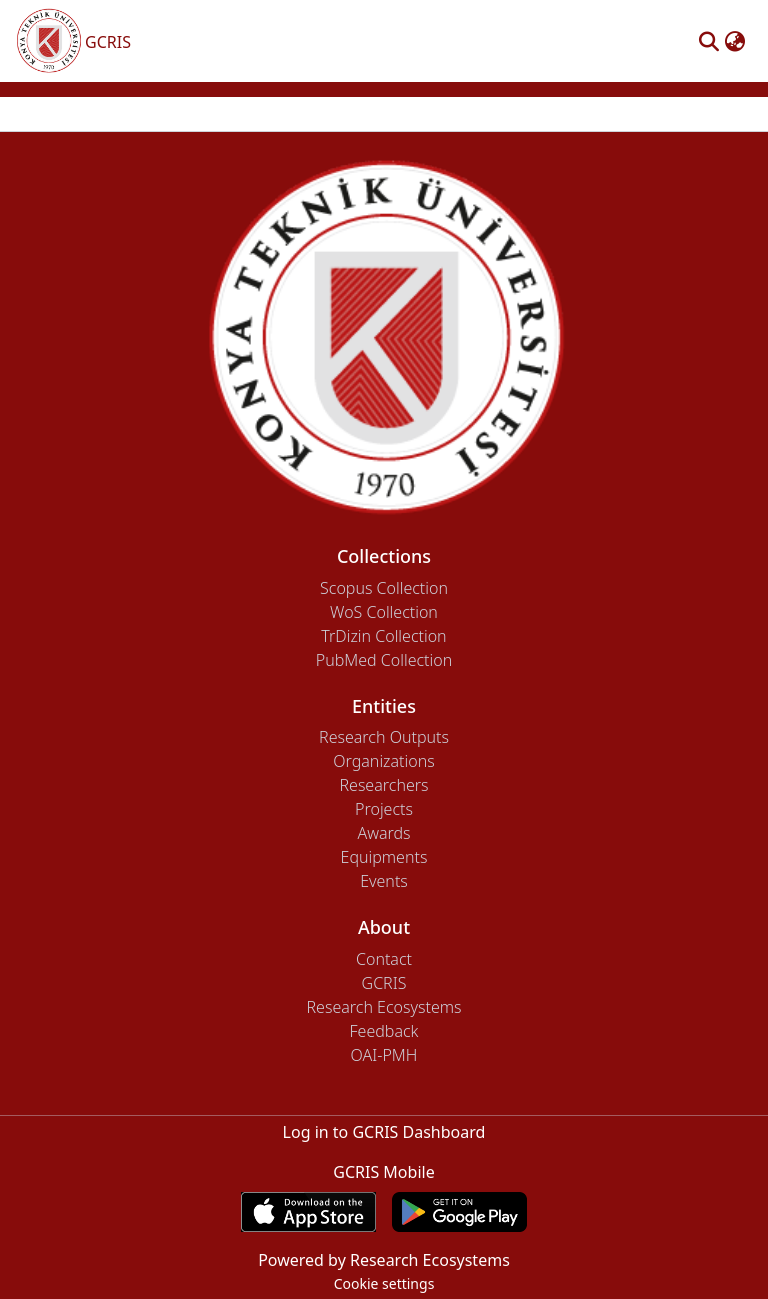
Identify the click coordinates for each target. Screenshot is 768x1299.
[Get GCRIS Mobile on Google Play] (459, 1212)
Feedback (383, 1031)
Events (384, 881)
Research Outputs (384, 737)
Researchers (383, 785)
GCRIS (384, 983)
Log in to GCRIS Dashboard (384, 1132)
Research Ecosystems (383, 1007)
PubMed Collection (384, 660)
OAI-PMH (384, 1055)
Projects (384, 809)
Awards (383, 833)
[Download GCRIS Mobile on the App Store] (308, 1212)
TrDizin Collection (383, 636)
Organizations (383, 761)
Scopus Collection (384, 588)
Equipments (384, 857)
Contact (384, 959)
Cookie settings (384, 1283)
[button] (708, 41)
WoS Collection (384, 612)
